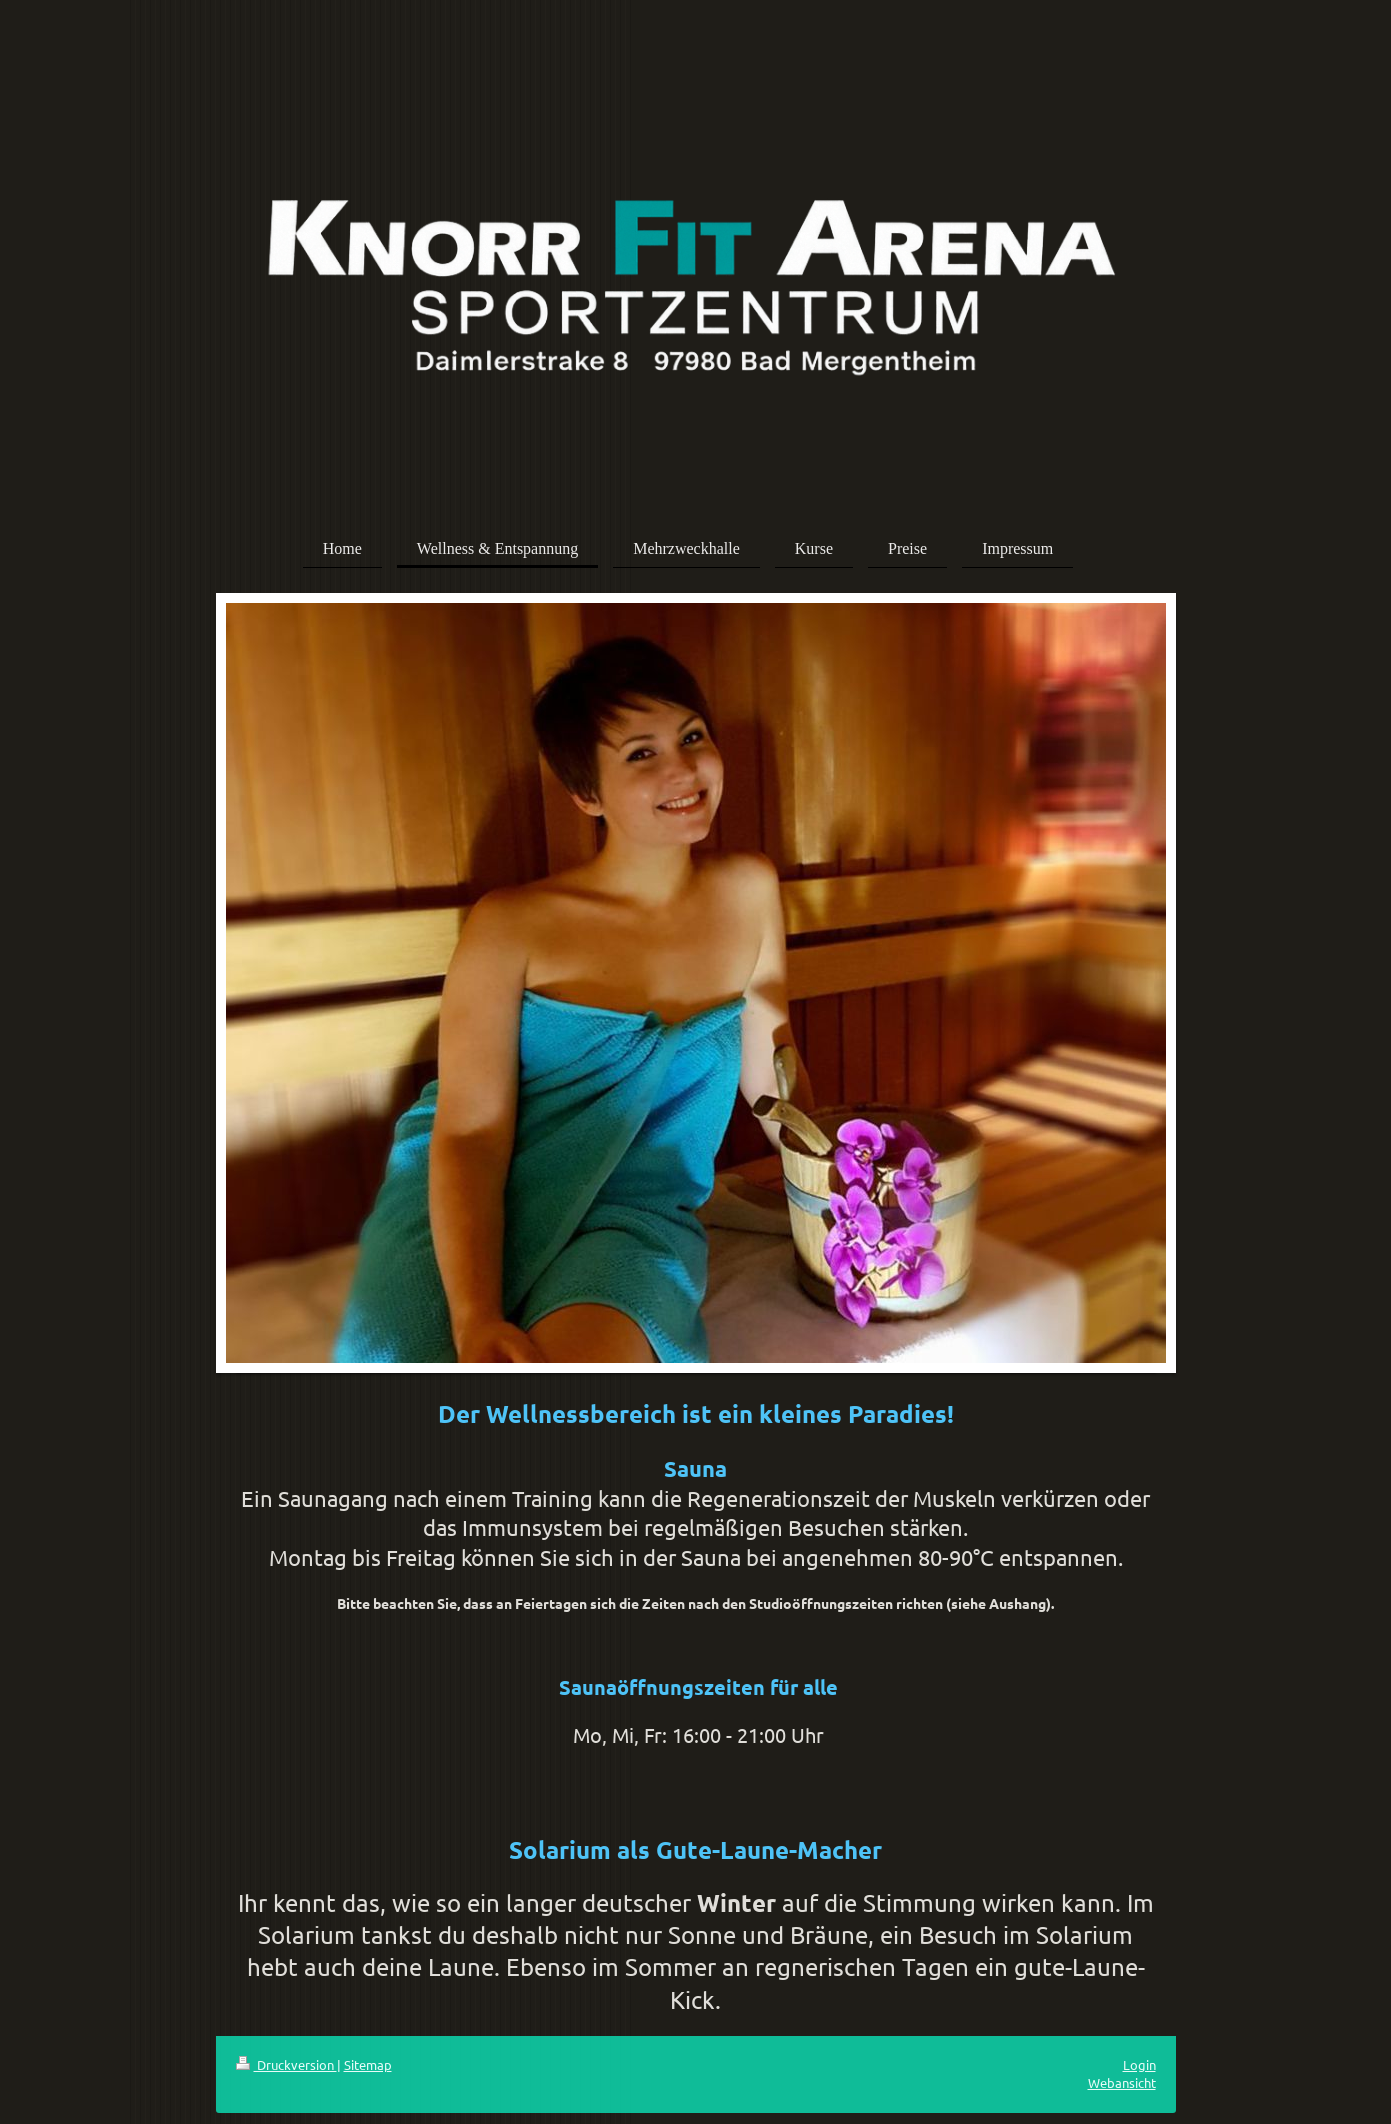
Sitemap (368, 2064)
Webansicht (1122, 2082)
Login (1139, 2064)
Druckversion (286, 2064)
